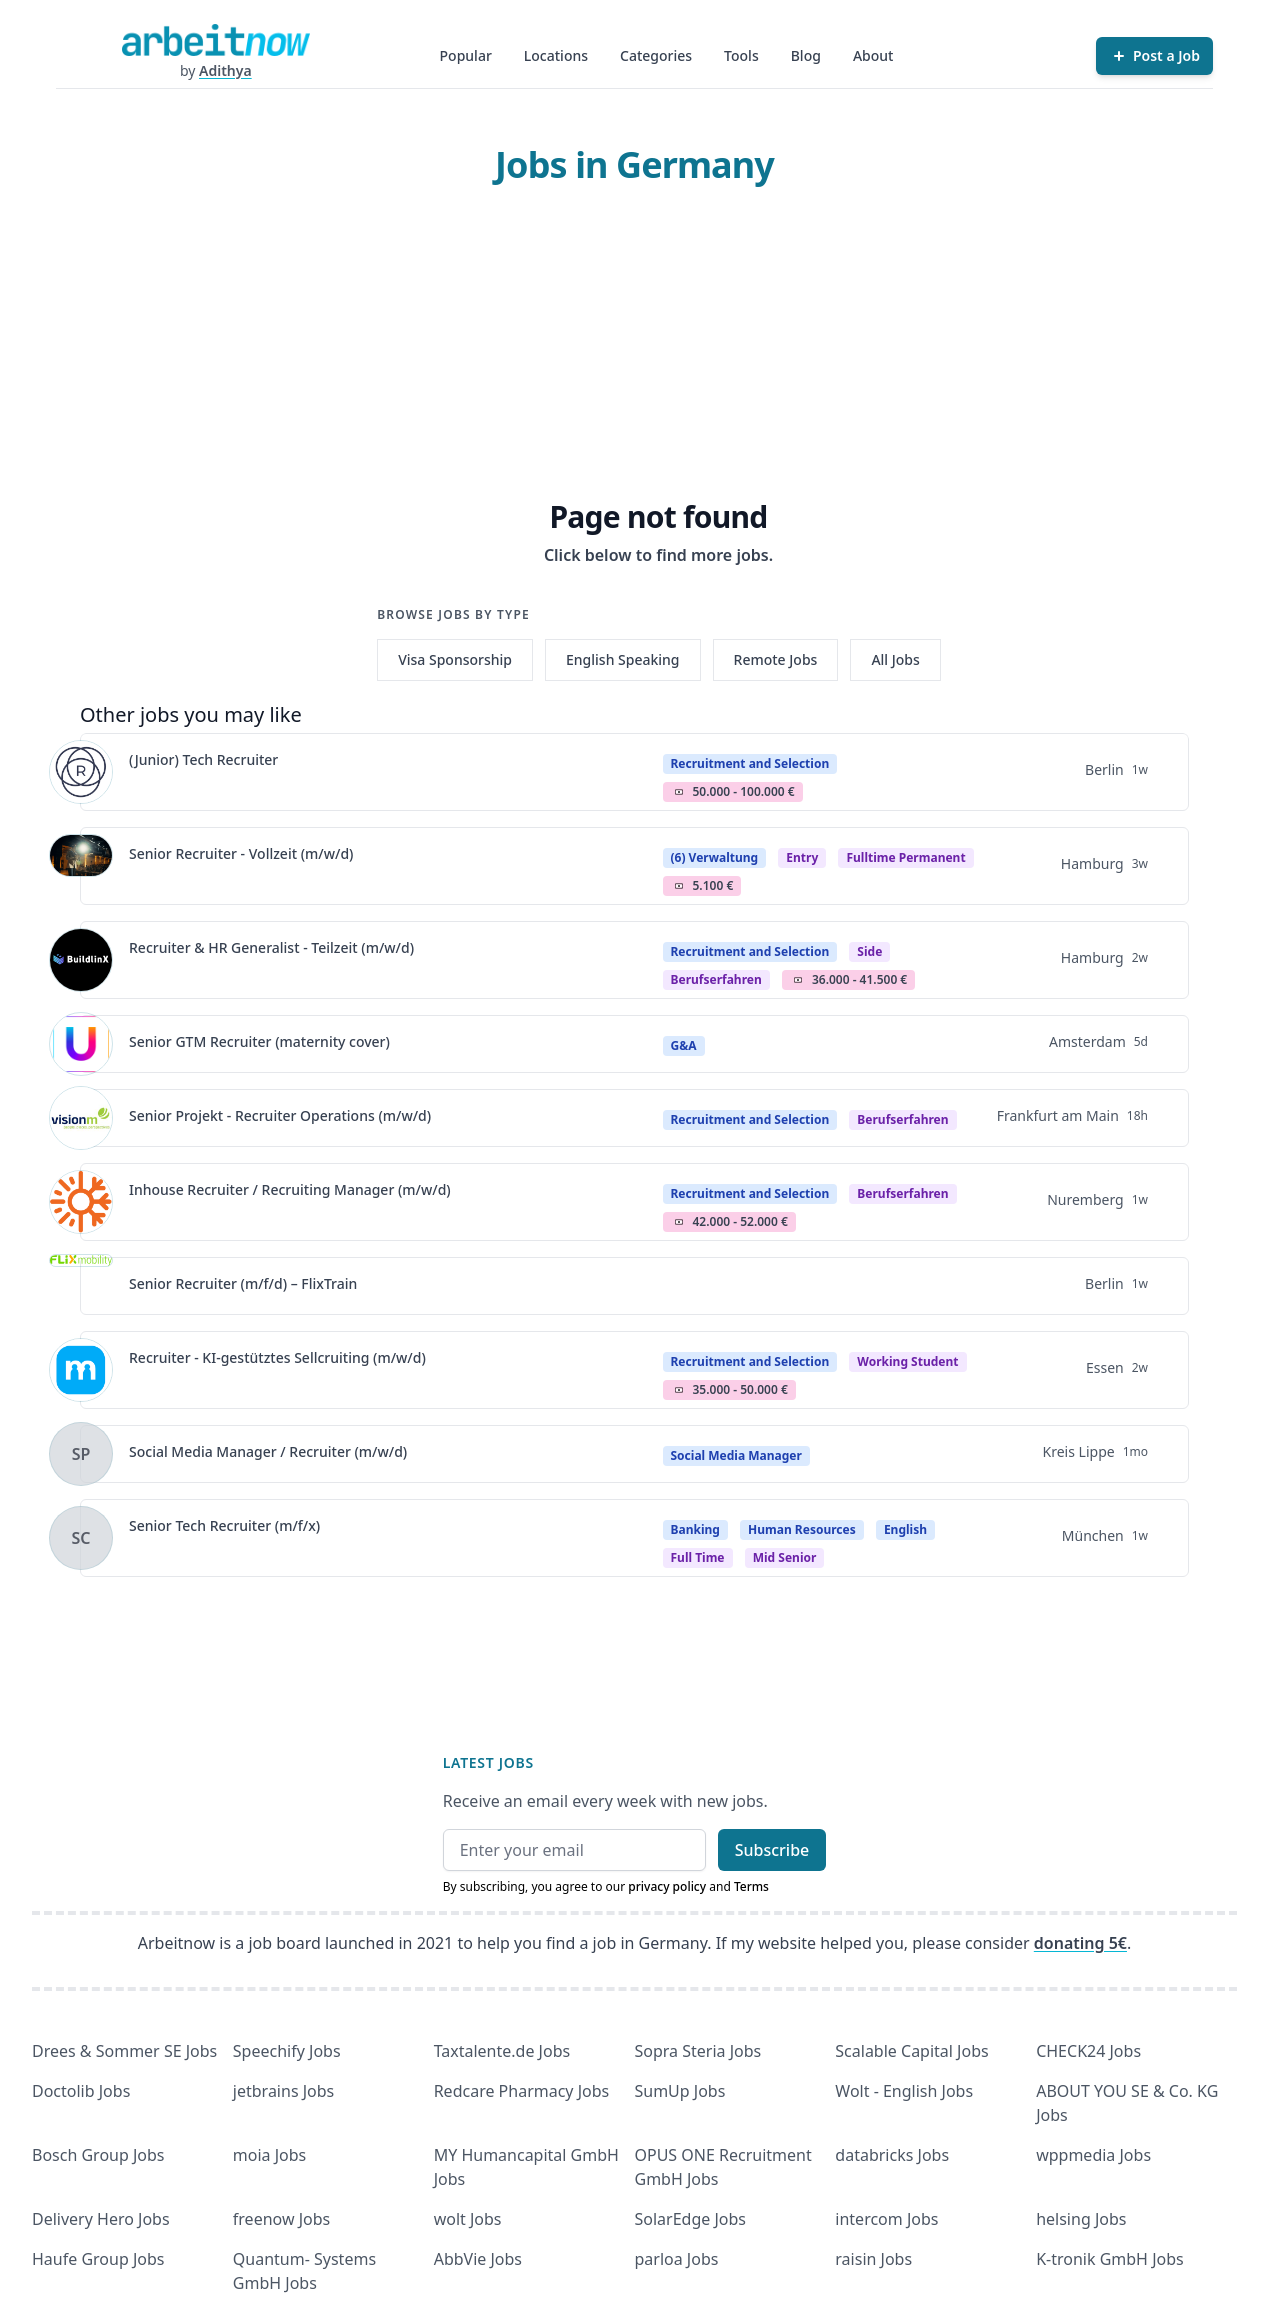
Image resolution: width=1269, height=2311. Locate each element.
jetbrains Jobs (283, 2091)
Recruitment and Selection (750, 763)
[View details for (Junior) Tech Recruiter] (81, 772)
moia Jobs (269, 2155)
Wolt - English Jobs (904, 2091)
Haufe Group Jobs (98, 2259)
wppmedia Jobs (1093, 2155)
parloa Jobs (676, 2259)
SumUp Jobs (679, 2091)
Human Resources (802, 1529)
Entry (802, 857)
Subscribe (772, 1850)
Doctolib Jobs (81, 2091)
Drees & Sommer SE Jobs (124, 2051)
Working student (907, 1361)
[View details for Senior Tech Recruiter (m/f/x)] (81, 1538)
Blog (806, 55)
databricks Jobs (892, 2155)
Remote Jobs (776, 659)
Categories (656, 55)
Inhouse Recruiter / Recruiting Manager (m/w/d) (290, 1189)
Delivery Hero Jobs (101, 2219)
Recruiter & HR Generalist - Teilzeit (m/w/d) (271, 947)
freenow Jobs (281, 2219)
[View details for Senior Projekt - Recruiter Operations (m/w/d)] (81, 1118)
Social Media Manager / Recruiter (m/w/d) (268, 1451)
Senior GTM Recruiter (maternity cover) (259, 1041)
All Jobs (895, 659)
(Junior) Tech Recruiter (203, 759)
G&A (684, 1045)
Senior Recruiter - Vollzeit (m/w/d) (241, 853)
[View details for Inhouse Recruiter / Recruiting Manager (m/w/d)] (81, 1202)
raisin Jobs (873, 2259)
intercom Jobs (886, 2219)
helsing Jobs (1081, 2219)
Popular (466, 55)
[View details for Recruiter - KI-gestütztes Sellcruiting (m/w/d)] (81, 1370)
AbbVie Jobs (478, 2259)
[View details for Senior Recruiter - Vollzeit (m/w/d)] (81, 866)
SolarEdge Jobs (690, 2219)
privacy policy (667, 1886)
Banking (695, 1529)
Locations (556, 55)
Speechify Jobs (287, 2051)
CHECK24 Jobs (1088, 2051)
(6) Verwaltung (715, 857)
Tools (741, 55)
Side (869, 951)
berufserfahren (716, 979)
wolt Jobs (468, 2219)
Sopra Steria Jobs (697, 2051)
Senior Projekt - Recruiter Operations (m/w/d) (280, 1115)
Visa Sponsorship (455, 659)
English (905, 1529)
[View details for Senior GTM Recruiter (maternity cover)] (81, 1044)
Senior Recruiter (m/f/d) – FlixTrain (243, 1283)
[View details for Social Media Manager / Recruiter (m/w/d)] (81, 1454)
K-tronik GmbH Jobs (1110, 2259)
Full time (698, 1557)
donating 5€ (1080, 1943)
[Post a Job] (1154, 56)
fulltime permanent (905, 857)
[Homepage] (216, 40)
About (873, 55)
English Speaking (623, 659)
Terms (751, 1886)
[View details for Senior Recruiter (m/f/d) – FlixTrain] (81, 1286)
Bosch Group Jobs (98, 2155)
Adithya (225, 70)
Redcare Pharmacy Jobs (522, 2091)
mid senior (785, 1557)
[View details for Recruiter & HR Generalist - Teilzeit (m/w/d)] (81, 960)
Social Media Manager (736, 1455)
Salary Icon (679, 792)
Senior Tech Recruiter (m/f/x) (224, 1525)
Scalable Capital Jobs (911, 2051)
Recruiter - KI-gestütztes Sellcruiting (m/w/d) (277, 1357)
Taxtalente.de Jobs (502, 2051)
